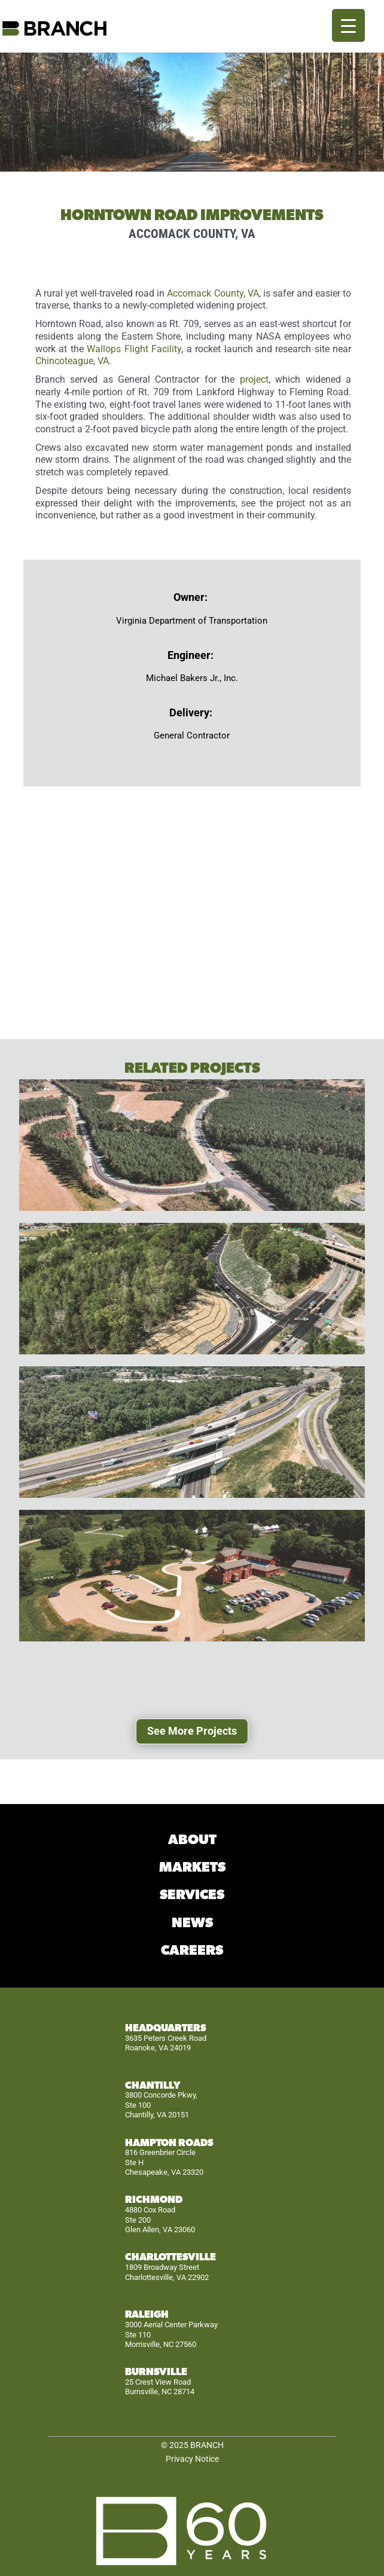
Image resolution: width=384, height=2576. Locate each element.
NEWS (192, 1923)
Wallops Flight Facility (134, 349)
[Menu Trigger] (348, 25)
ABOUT (192, 1840)
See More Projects (192, 1731)
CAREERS (192, 1951)
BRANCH (207, 2445)
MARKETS (192, 1868)
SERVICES (192, 1895)
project (254, 379)
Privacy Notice (192, 2459)
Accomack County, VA (212, 293)
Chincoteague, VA (72, 361)
